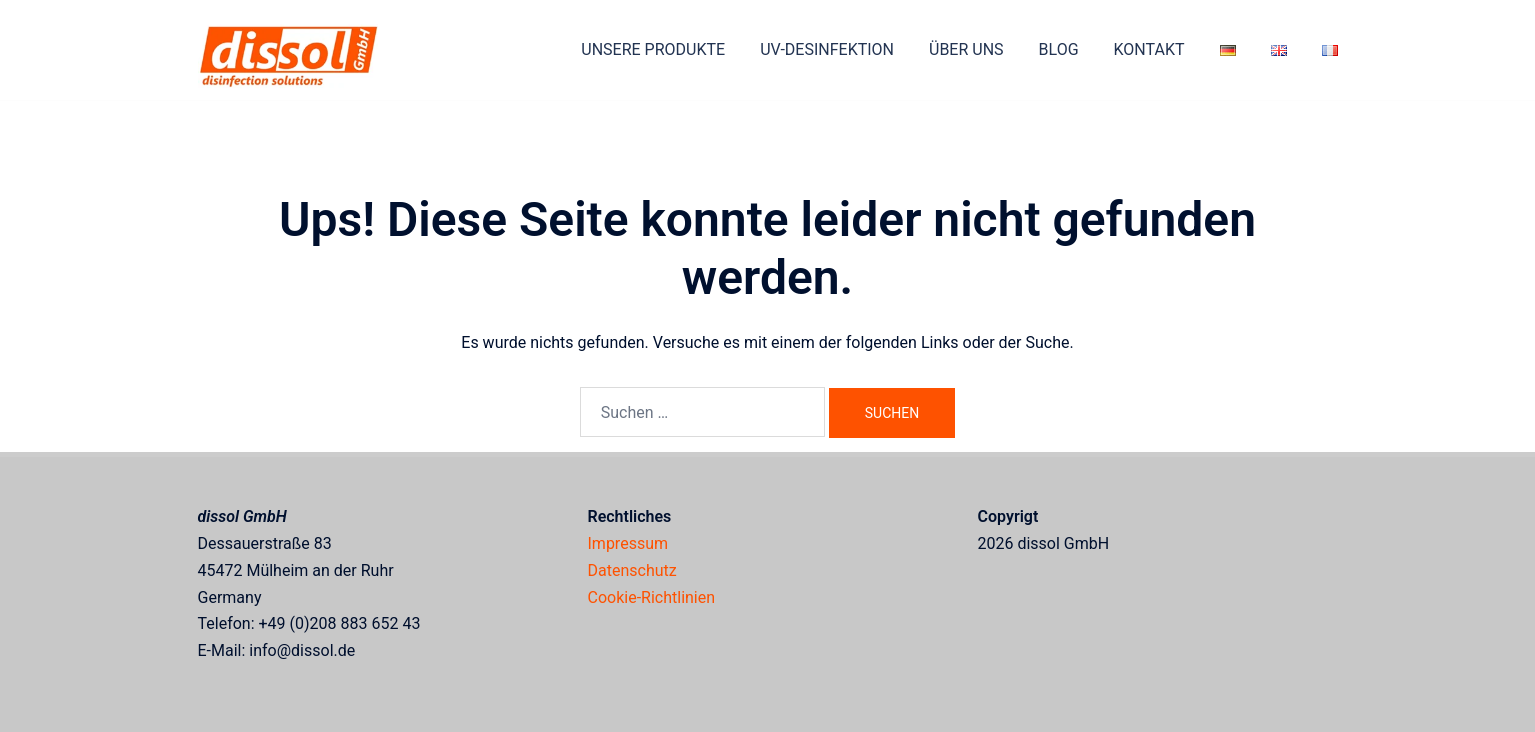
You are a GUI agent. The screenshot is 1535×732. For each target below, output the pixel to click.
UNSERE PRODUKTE (653, 49)
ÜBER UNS (966, 49)
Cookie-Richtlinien (652, 597)
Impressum (628, 543)
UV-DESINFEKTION (827, 49)
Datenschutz (632, 570)
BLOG (1059, 49)
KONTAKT (1149, 49)
